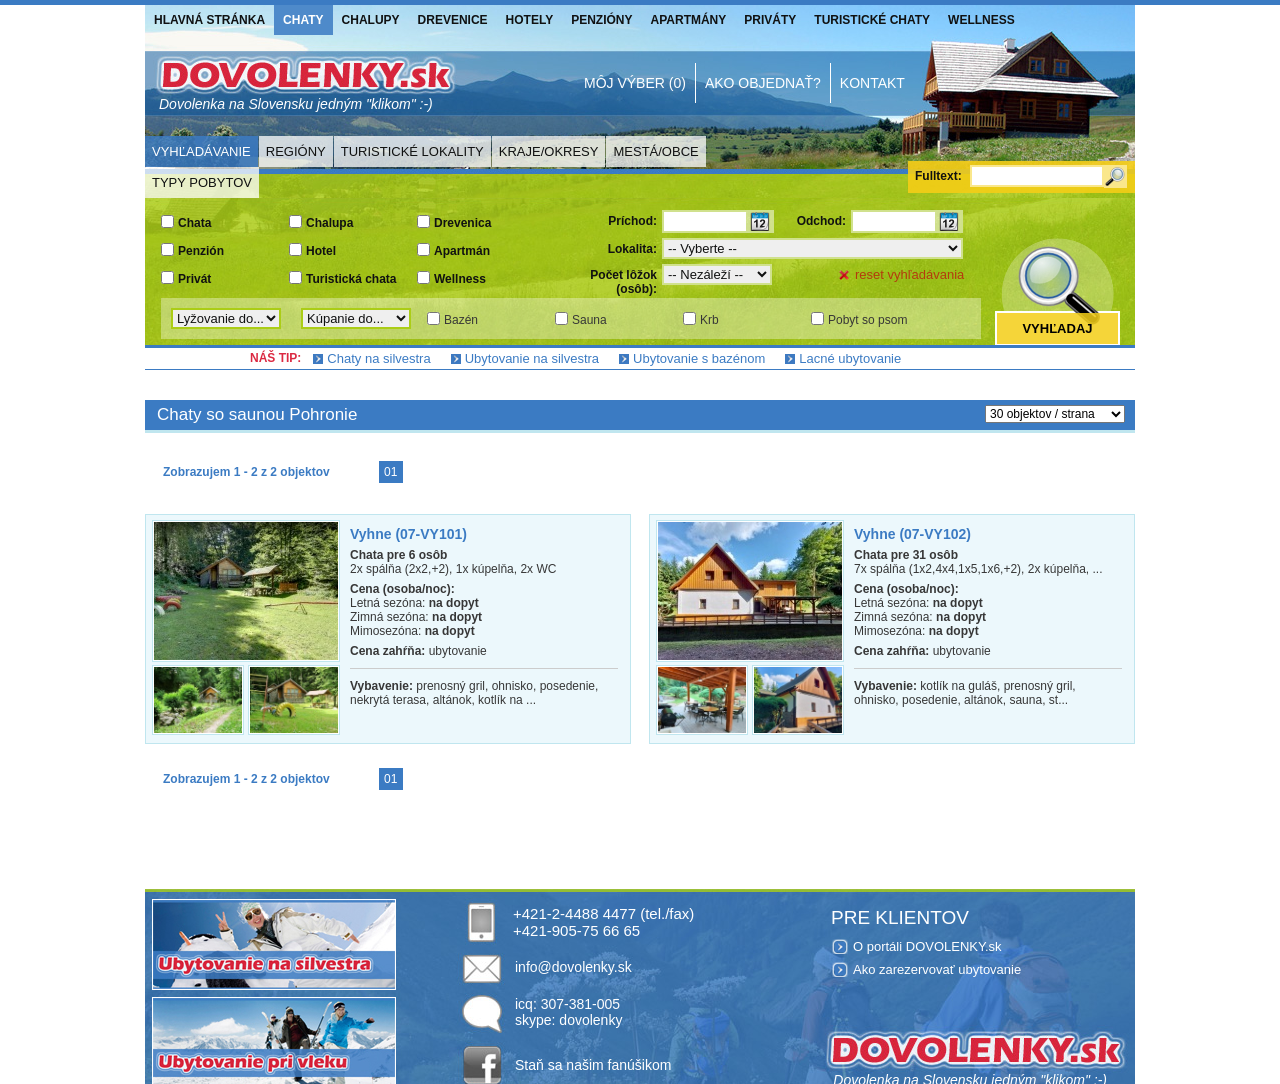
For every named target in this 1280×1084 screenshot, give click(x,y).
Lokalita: (632, 249)
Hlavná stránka (209, 20)
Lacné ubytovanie (850, 358)
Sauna (589, 320)
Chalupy (371, 20)
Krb (709, 320)
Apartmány (689, 20)
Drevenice (453, 20)
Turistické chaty (872, 20)
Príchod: (632, 221)
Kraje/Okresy (549, 151)
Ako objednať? (763, 83)
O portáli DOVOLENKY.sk (927, 946)
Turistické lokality (412, 151)
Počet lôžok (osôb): (623, 282)
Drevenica (462, 223)
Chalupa (329, 223)
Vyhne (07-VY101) (408, 534)
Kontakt (872, 83)
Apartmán (462, 251)
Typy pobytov (202, 182)
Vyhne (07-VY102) (912, 534)
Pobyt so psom (867, 320)
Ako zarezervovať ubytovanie (937, 969)
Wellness (981, 20)
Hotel (321, 251)
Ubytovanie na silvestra (532, 358)
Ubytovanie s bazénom (699, 358)
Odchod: (821, 221)
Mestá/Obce (655, 151)
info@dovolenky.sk (573, 967)
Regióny (296, 151)
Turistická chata (351, 279)
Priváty (770, 20)
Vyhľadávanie (201, 151)
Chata (194, 223)
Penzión (201, 251)
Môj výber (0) (635, 83)
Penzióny (601, 20)
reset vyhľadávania (909, 274)
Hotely (530, 20)
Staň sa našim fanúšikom (593, 1065)
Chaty (303, 20)
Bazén (461, 320)
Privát (194, 279)
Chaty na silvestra (378, 358)
